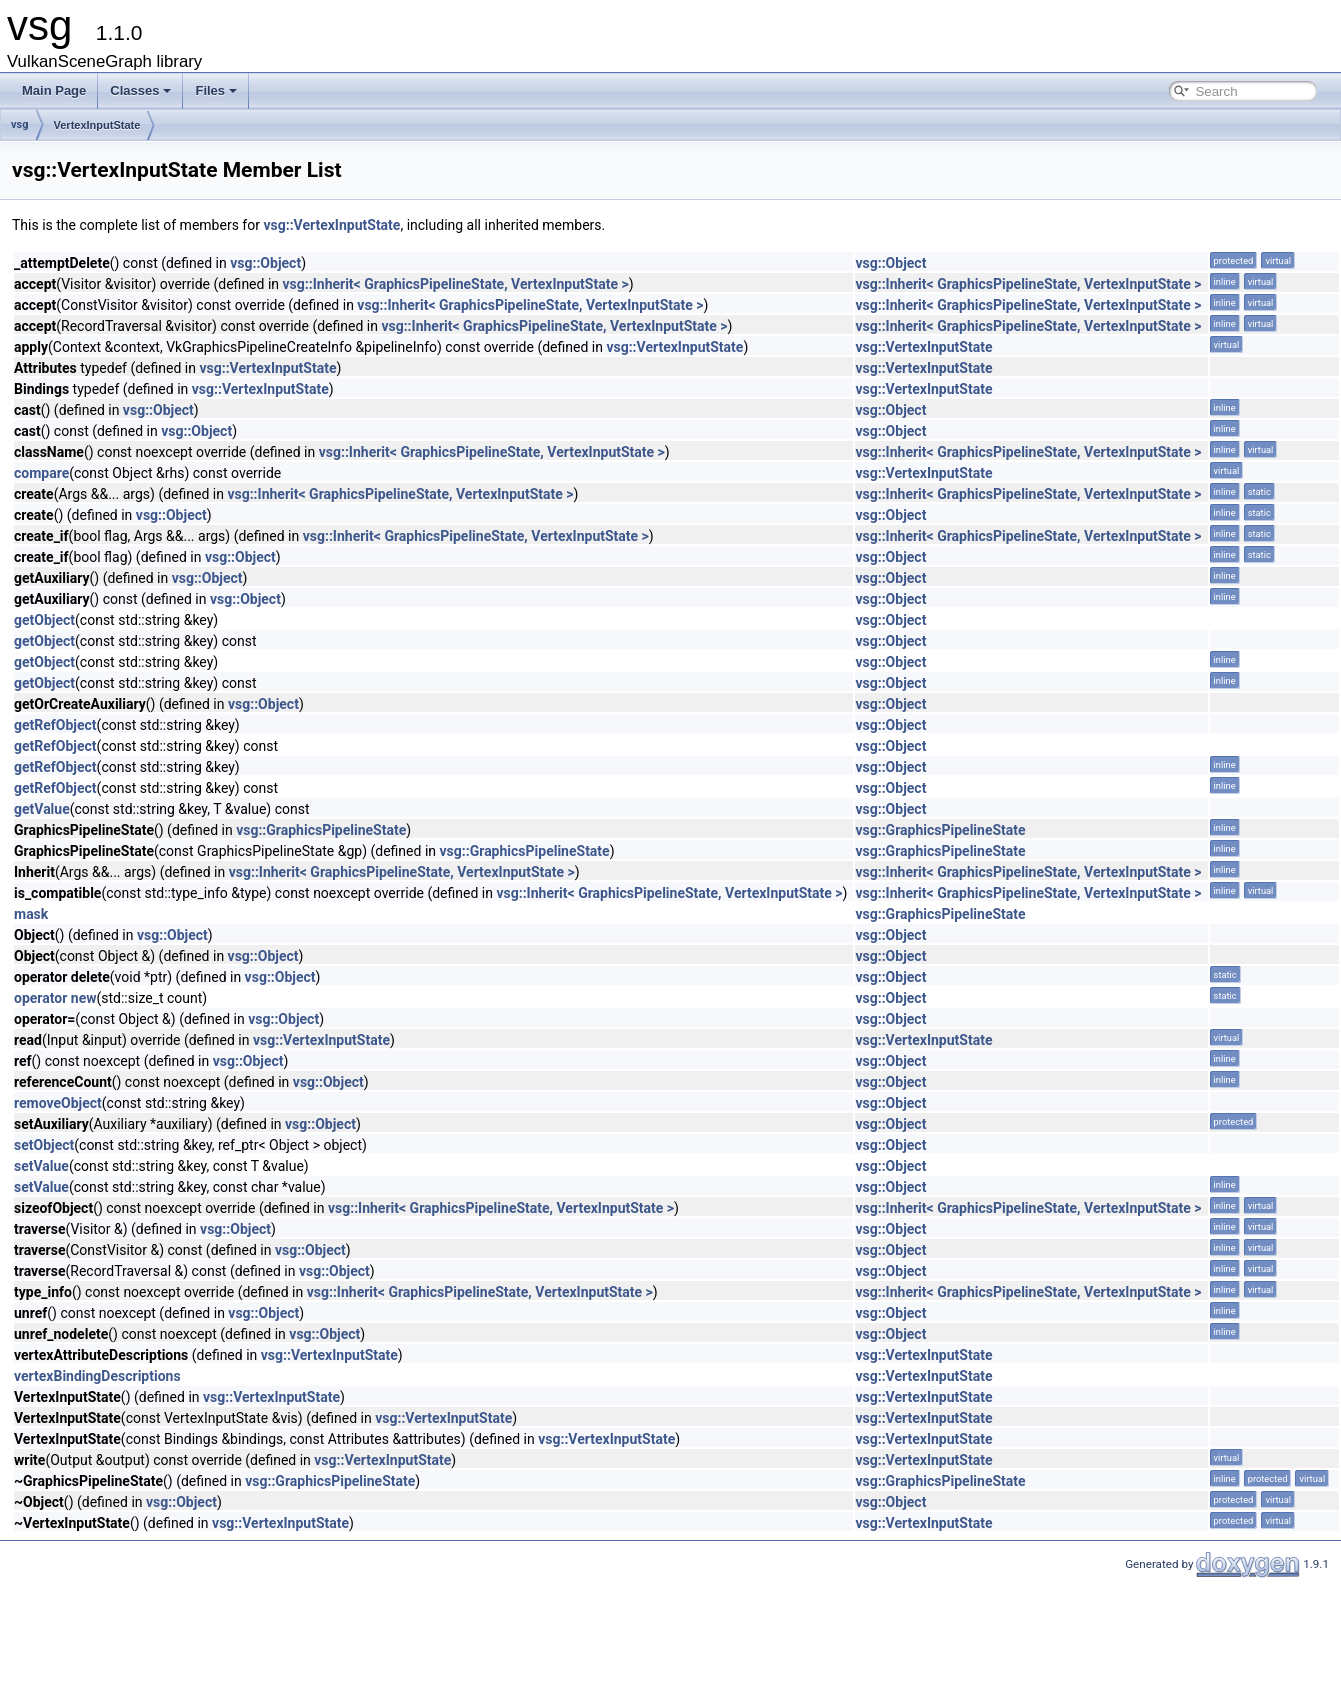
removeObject (58, 1103)
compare (41, 473)
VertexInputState (97, 125)
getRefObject (55, 725)
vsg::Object (265, 263)
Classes (140, 90)
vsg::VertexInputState (331, 225)
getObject (44, 620)
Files (216, 90)
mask (31, 914)
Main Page (54, 90)
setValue (41, 1166)
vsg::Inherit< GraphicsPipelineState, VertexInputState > (456, 284)
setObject (44, 1145)
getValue (42, 809)
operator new (55, 998)
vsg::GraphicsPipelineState (321, 830)
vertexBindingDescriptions (97, 1376)
